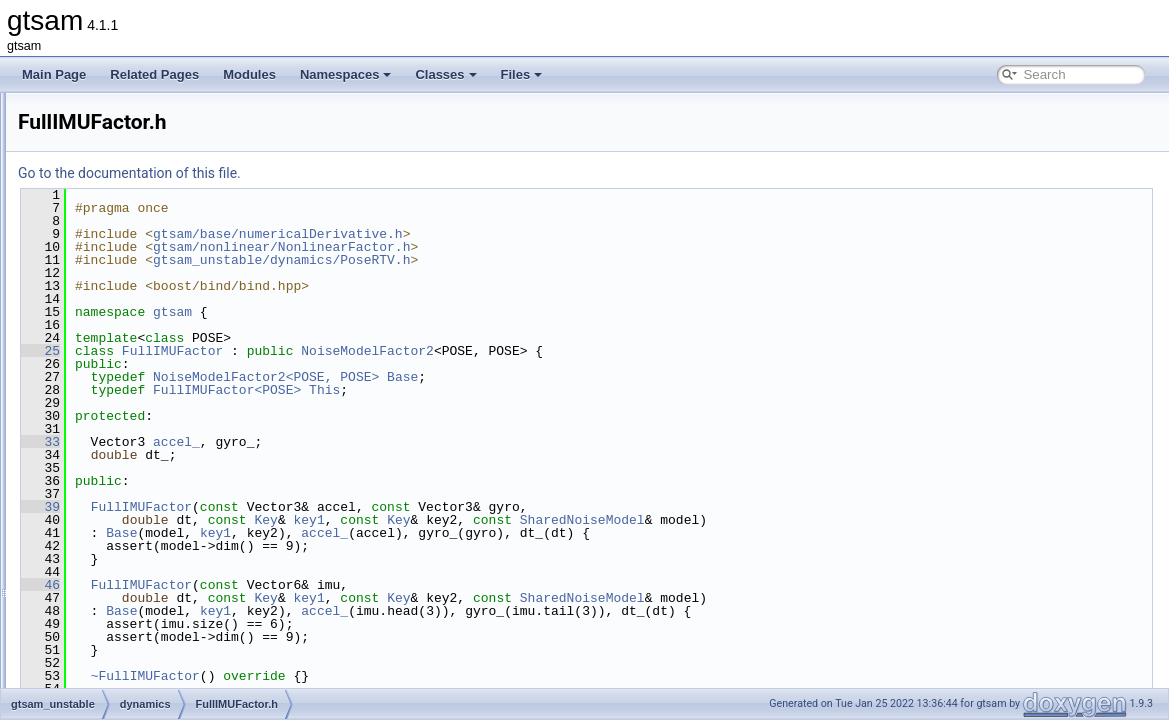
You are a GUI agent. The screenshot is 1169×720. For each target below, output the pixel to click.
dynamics (107, 373)
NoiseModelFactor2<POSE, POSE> (516, 377)
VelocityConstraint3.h (154, 571)
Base (652, 377)
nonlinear (106, 615)
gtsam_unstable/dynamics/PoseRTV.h (531, 260)
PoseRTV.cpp (134, 483)
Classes (445, 74)
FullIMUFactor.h (140, 417)
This (574, 390)
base (95, 329)
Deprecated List (76, 153)
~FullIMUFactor (395, 676)
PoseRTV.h (128, 505)
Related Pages (154, 74)
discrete (103, 351)
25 (290, 351)
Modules (249, 74)
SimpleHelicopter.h (148, 527)
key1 (559, 520)
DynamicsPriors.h (145, 395)
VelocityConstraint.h (151, 549)
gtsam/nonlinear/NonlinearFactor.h (531, 247)
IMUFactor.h (130, 439)
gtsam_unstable (108, 307)
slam (94, 637)
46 (290, 585)
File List (70, 263)
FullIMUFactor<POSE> (477, 390)
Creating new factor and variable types (136, 131)
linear (96, 593)
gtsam (34, 109)
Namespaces (346, 74)
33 (290, 442)
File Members (86, 659)
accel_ (426, 442)
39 (290, 507)
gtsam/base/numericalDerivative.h (528, 234)
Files (522, 74)
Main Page (54, 74)
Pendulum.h (130, 461)
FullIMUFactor (422, 351)
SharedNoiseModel (832, 520)
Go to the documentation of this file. (379, 173)
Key (515, 520)
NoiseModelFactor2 (617, 351)
